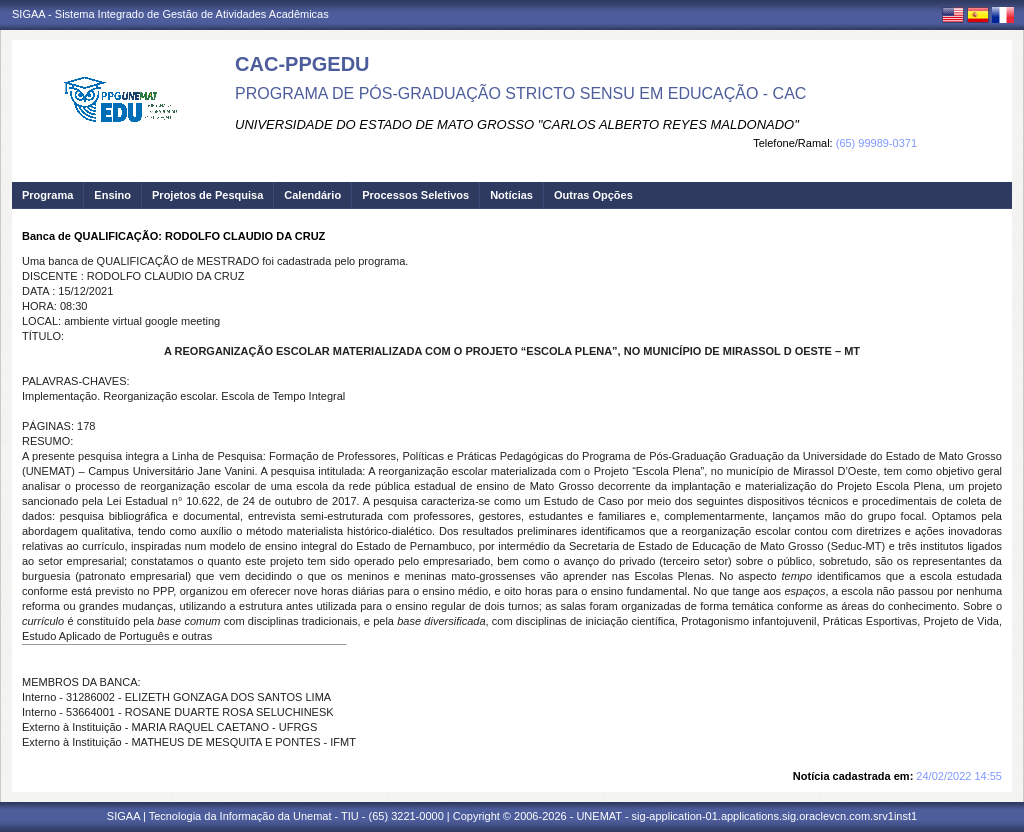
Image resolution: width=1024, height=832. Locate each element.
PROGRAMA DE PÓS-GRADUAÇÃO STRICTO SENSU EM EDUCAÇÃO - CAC (520, 93)
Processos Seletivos (415, 195)
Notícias (511, 195)
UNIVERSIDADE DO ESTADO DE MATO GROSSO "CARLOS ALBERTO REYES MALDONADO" (517, 124)
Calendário (312, 195)
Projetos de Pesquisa (207, 195)
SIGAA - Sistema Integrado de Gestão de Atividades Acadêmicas (170, 14)
